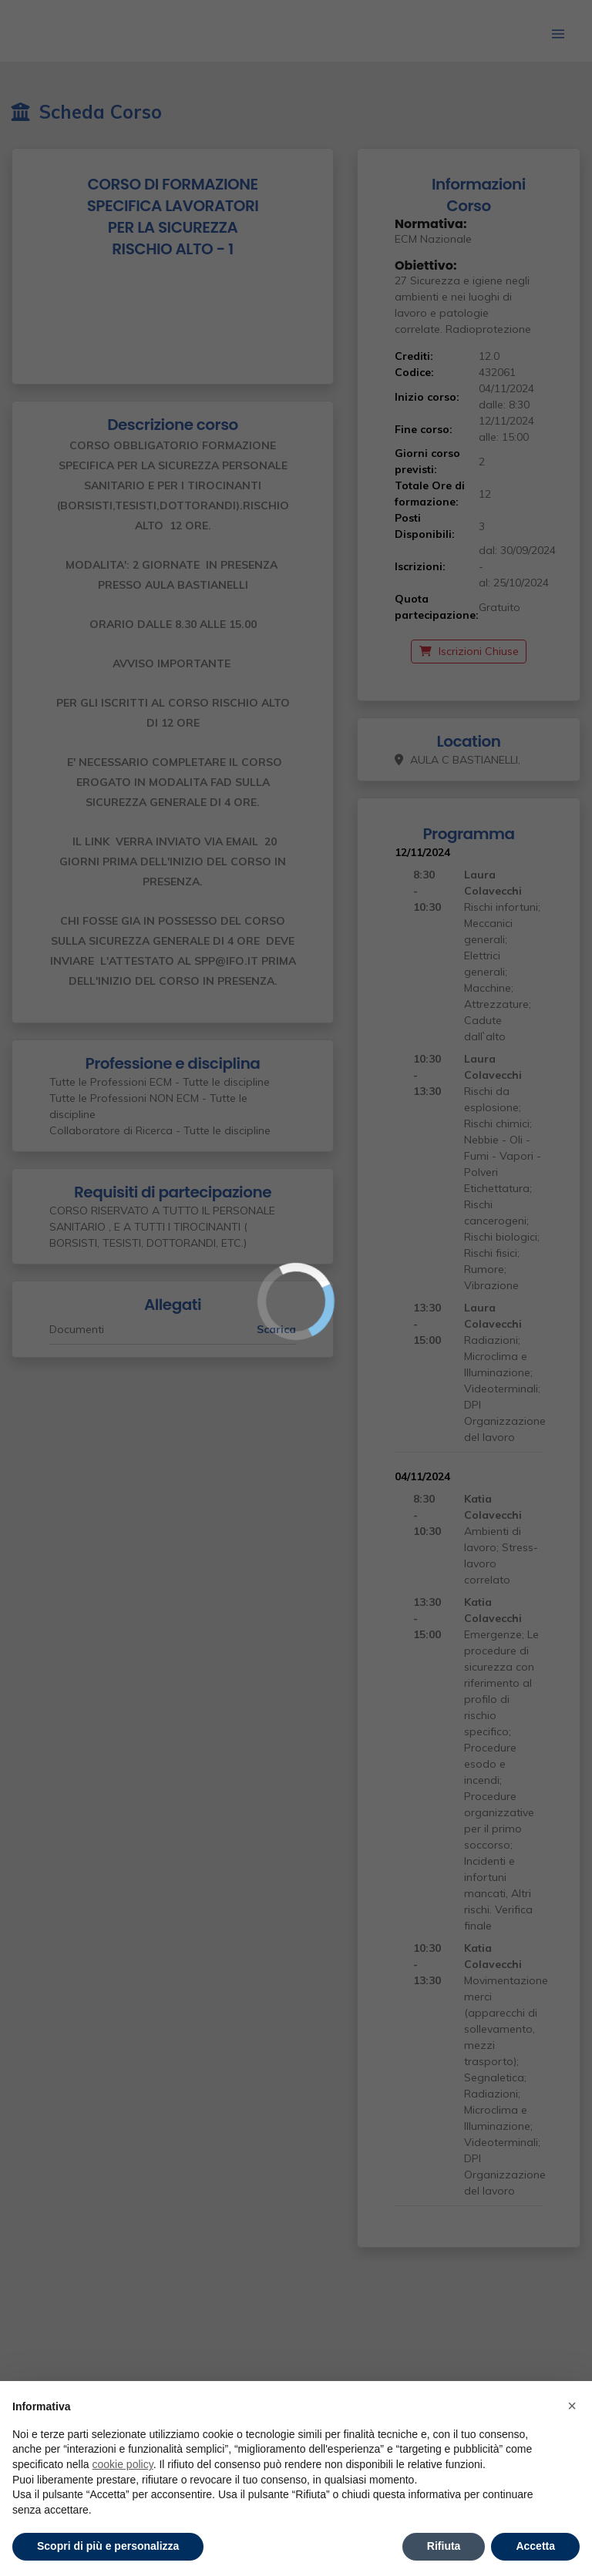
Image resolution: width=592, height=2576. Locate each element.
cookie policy (122, 2464)
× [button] (572, 2405)
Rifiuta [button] (444, 2546)
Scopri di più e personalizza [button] (108, 2546)
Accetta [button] (535, 2546)
